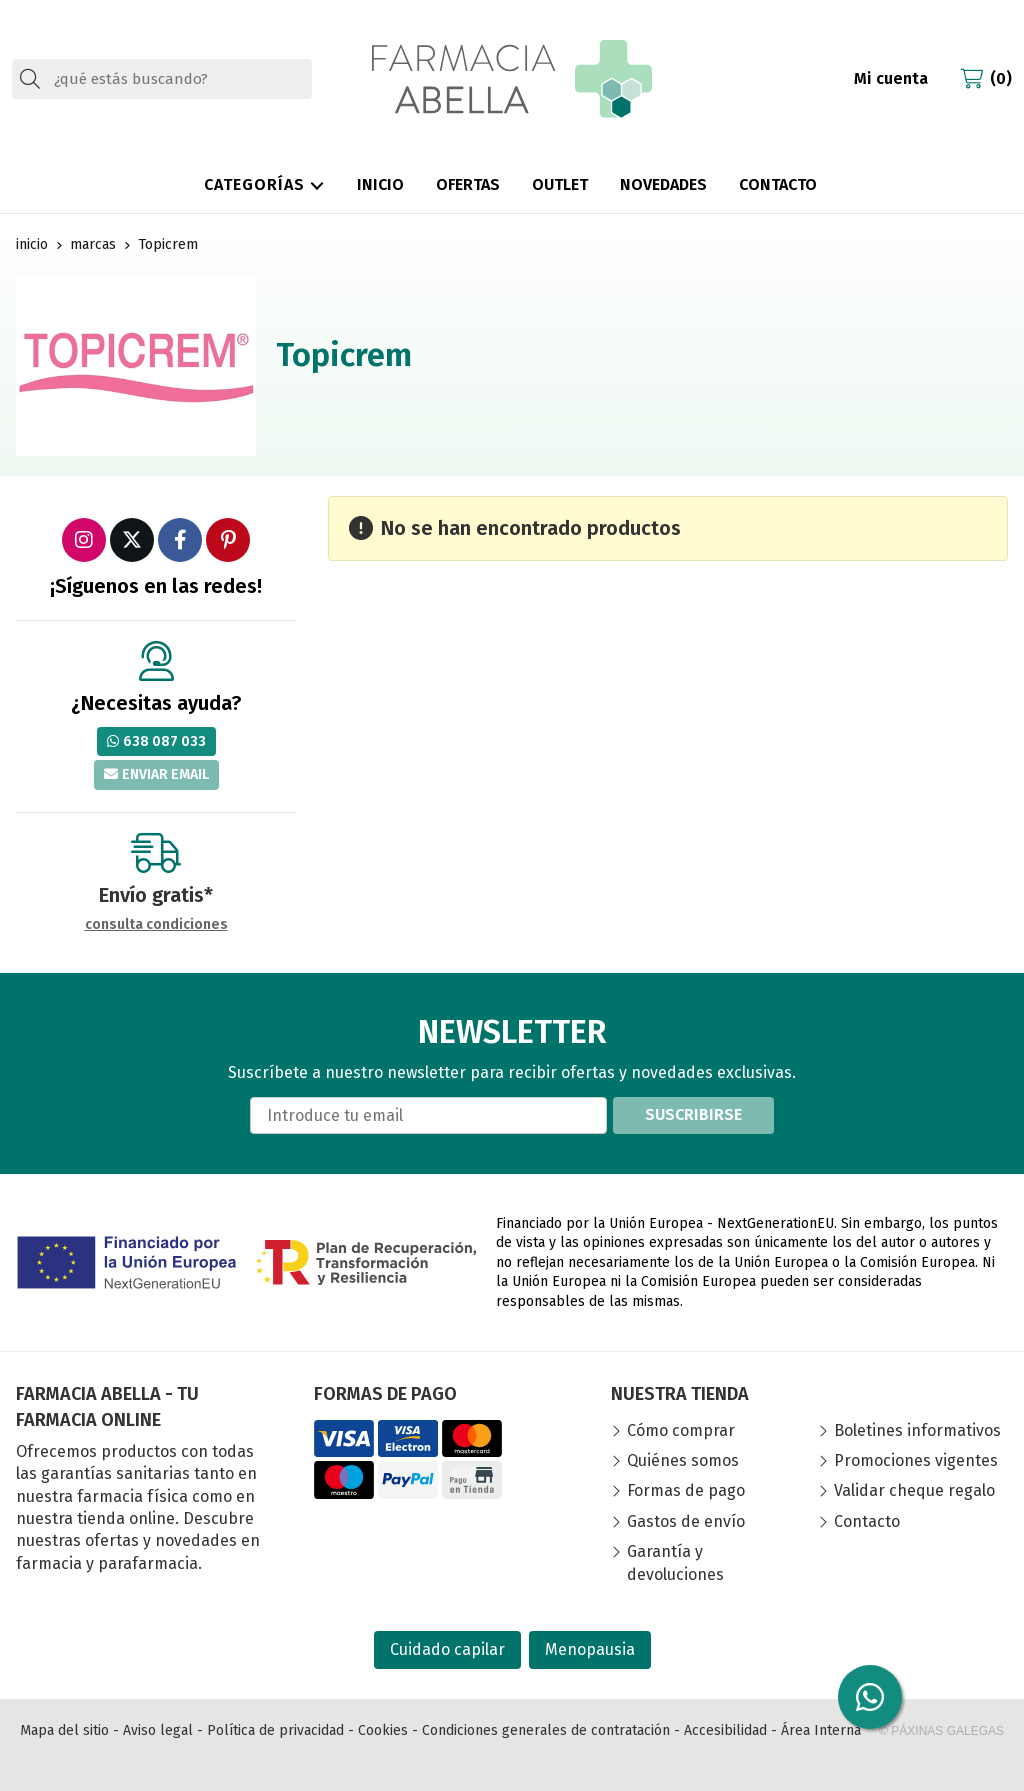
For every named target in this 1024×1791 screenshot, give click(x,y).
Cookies (383, 1730)
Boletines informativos (917, 1430)
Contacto (867, 1521)
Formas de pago (686, 1490)
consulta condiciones (156, 925)
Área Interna (821, 1730)
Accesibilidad (725, 1730)
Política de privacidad (275, 1730)
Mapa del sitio (64, 1730)
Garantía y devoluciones (675, 1562)
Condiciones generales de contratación (546, 1730)
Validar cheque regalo (914, 1490)
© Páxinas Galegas (941, 1731)
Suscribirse (693, 1114)
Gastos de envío (686, 1521)
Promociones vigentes (916, 1460)
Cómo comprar (681, 1430)
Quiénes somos (683, 1460)
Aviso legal (158, 1730)
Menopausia (590, 1649)
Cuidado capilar (447, 1649)
